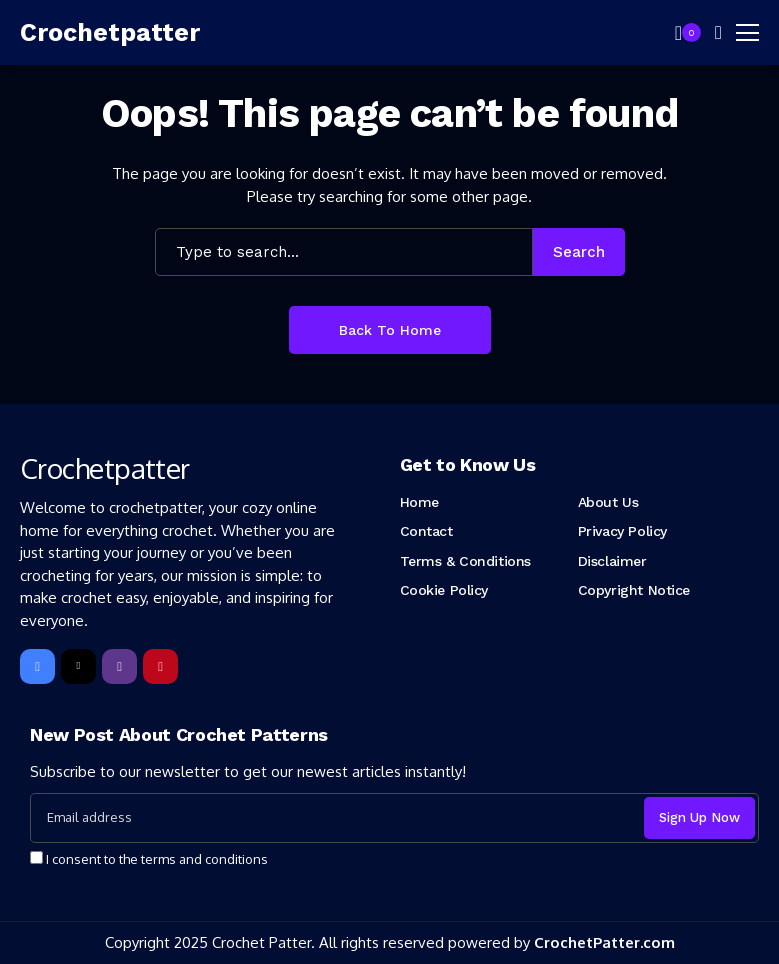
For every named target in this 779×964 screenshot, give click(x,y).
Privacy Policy (622, 531)
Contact (426, 531)
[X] (78, 666)
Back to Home (390, 330)
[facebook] (37, 666)
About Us (608, 502)
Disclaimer (612, 561)
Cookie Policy (444, 590)
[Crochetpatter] (110, 33)
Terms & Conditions (465, 561)
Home (419, 502)
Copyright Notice (634, 590)
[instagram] (119, 666)
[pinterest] (160, 666)
